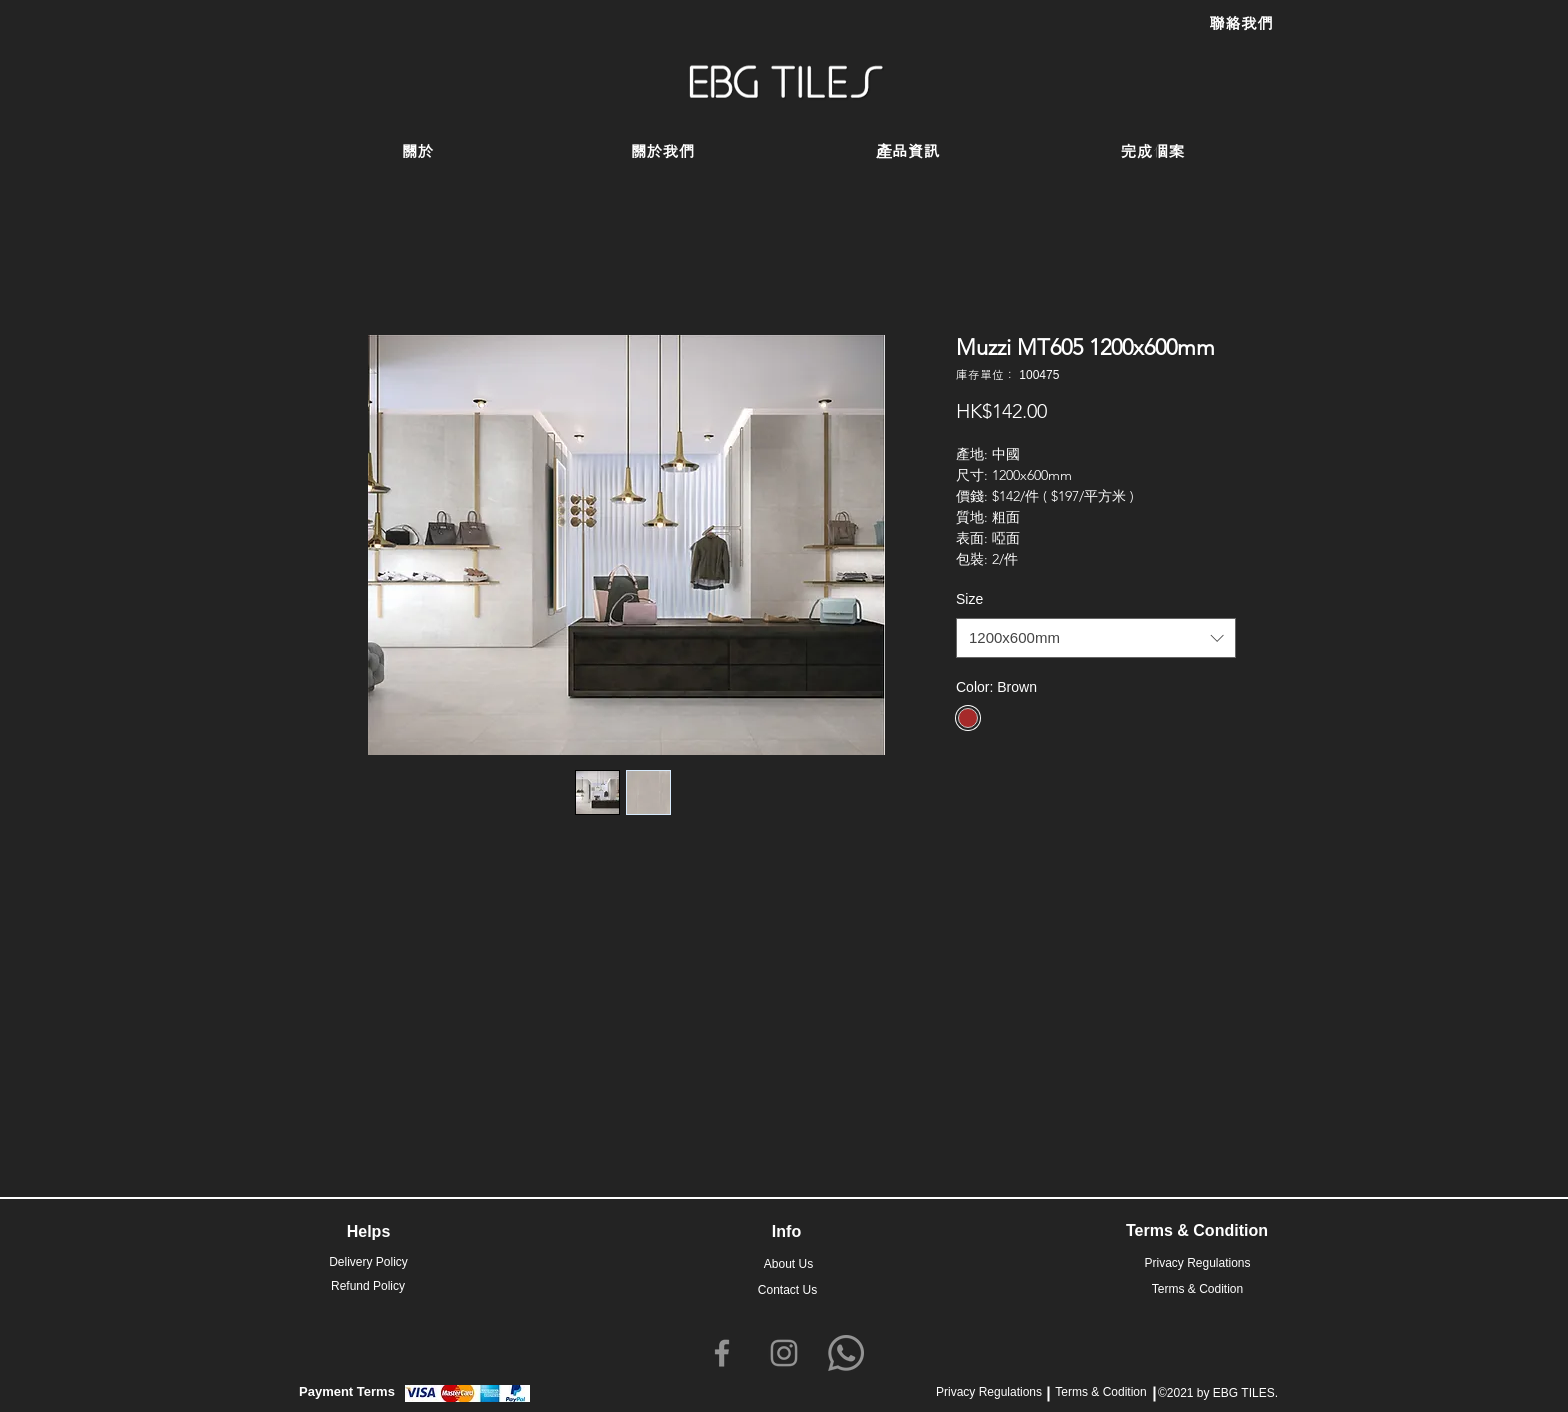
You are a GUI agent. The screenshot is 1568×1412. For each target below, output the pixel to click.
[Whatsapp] (846, 1353)
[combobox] (1096, 638)
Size (969, 599)
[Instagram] (784, 1353)
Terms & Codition (1100, 1392)
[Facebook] (722, 1353)
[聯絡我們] (1241, 24)
